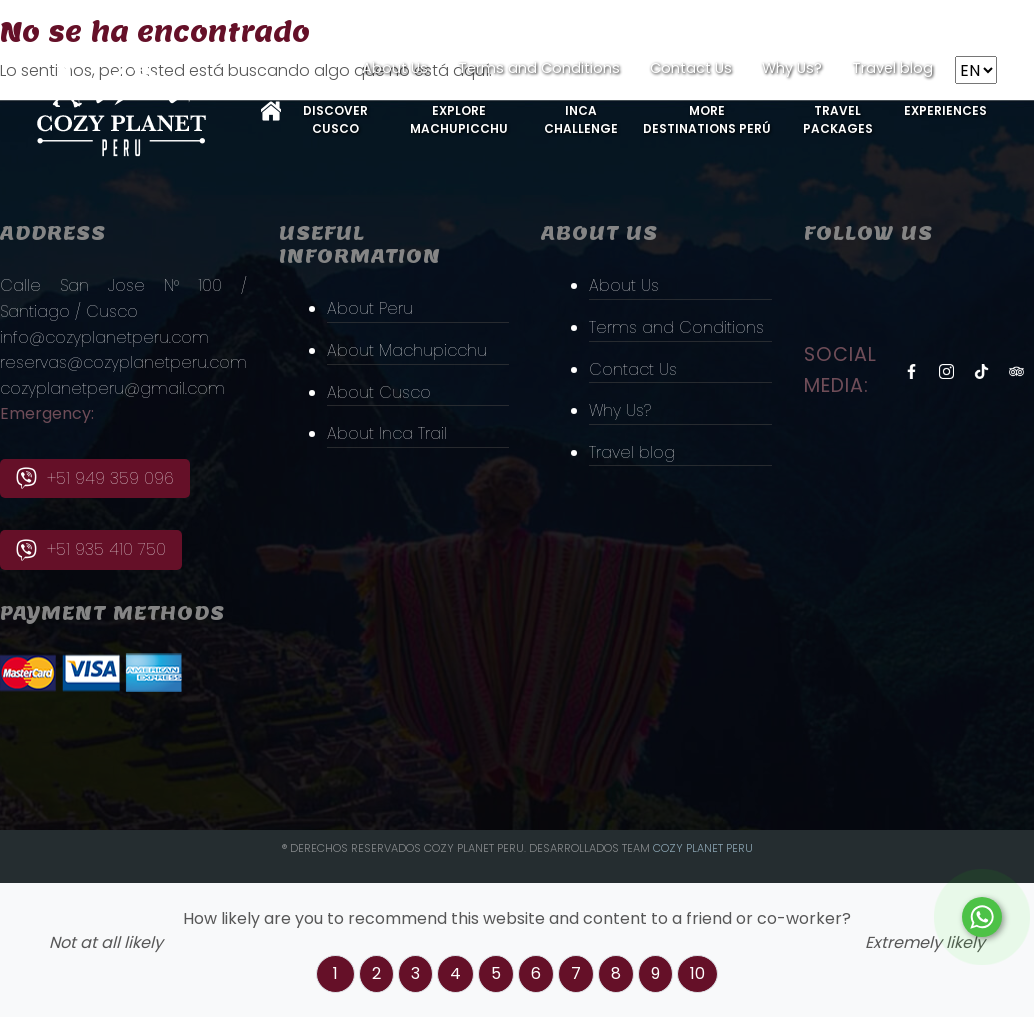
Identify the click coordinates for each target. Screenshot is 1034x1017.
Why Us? (792, 68)
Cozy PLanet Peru (703, 848)
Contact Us (691, 68)
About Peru (370, 308)
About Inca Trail (387, 433)
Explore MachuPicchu (459, 119)
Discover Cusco (335, 119)
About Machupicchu (407, 350)
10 (697, 973)
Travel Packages (838, 119)
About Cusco (379, 392)
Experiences (945, 110)
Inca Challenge (581, 119)
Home (271, 111)
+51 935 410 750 (91, 549)
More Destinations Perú (707, 119)
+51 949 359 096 (95, 478)
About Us (395, 68)
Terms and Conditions (539, 68)
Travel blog (892, 68)
